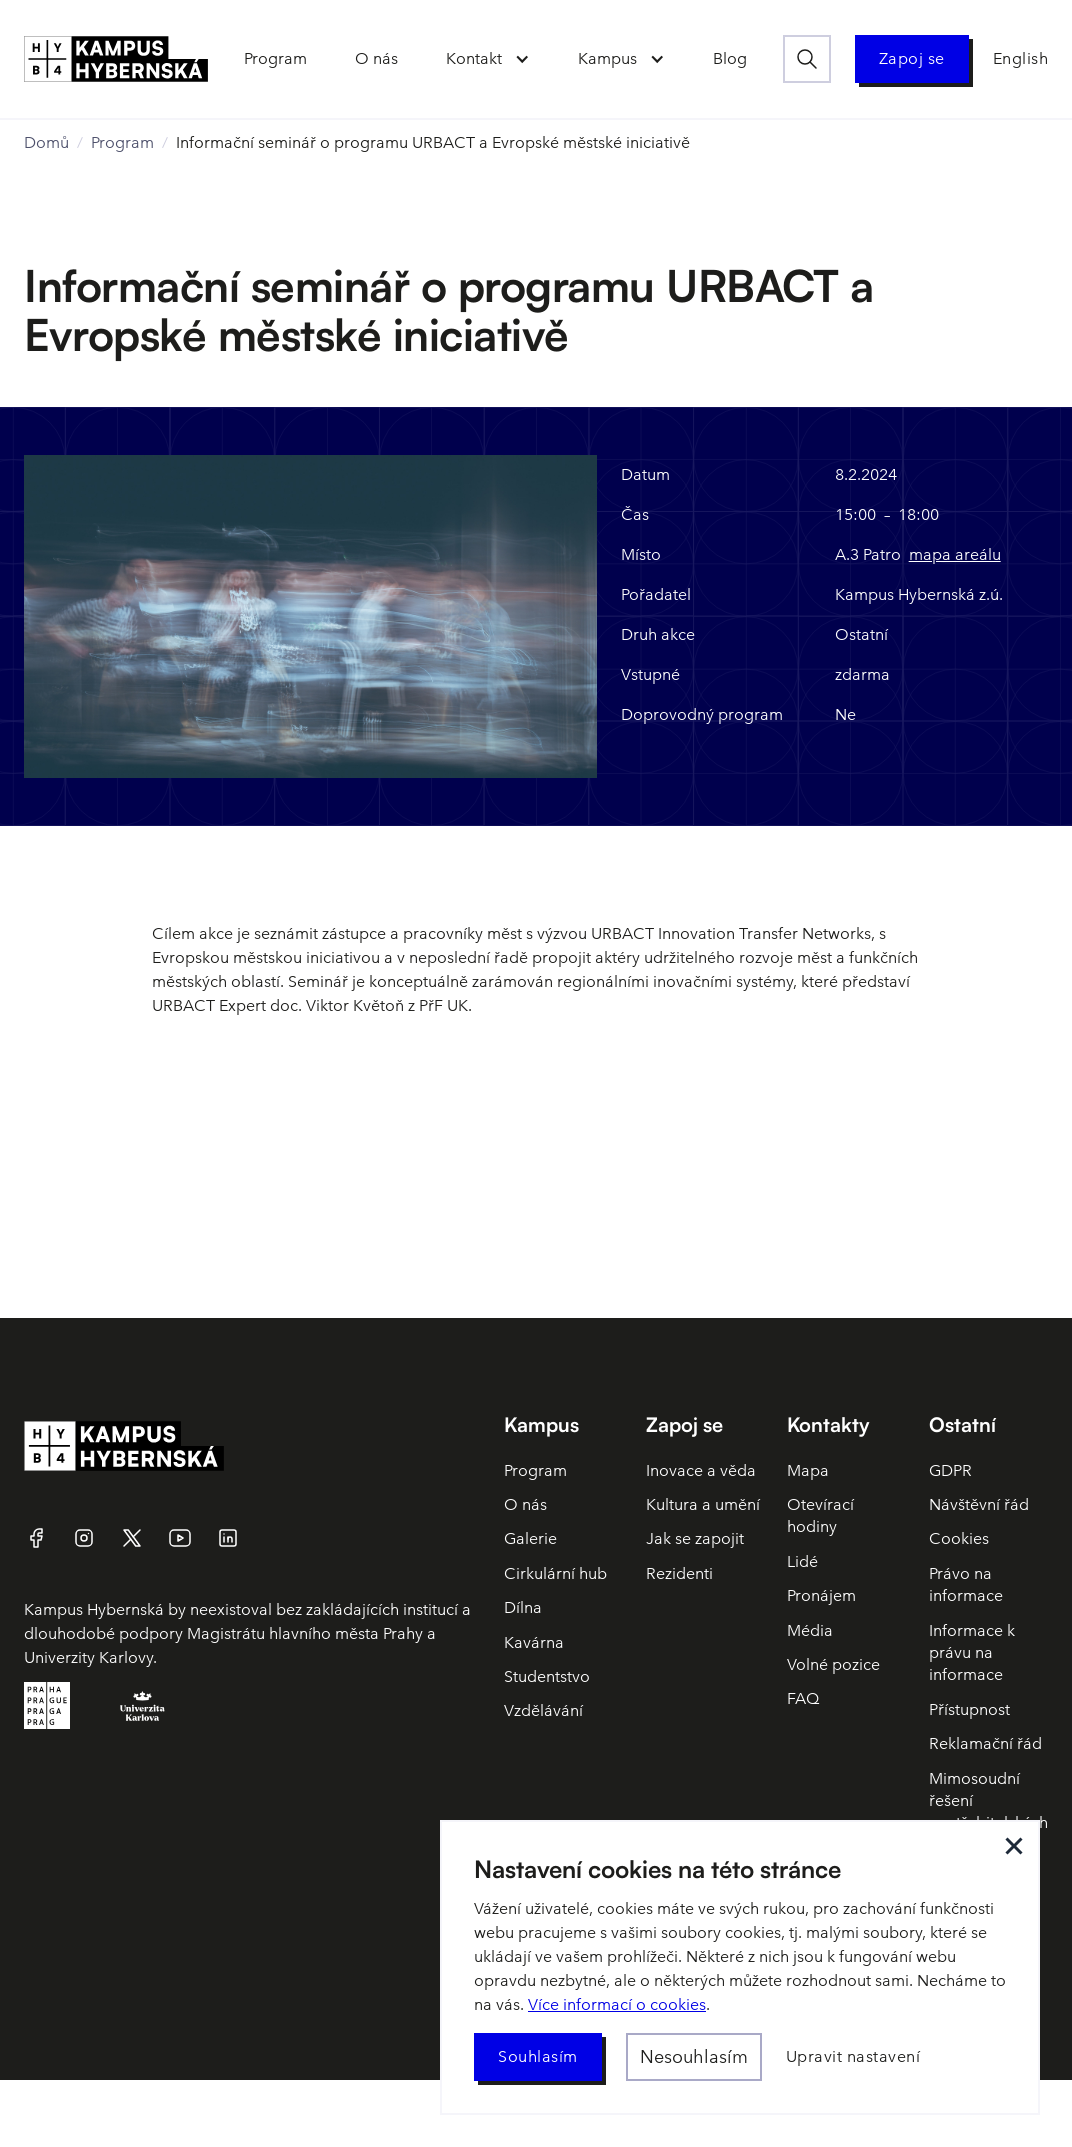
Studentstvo (547, 1676)
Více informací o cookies (617, 2004)
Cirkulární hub (555, 1573)
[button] (488, 59)
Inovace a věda (701, 1470)
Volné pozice (833, 1664)
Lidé (802, 1561)
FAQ (803, 1698)
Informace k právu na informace (972, 1653)
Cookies (959, 1538)
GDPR (950, 1470)
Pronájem (821, 1595)
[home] (116, 59)
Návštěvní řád (979, 1504)
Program (122, 142)
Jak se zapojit (695, 1538)
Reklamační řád (985, 1743)
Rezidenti (679, 1573)
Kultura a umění (703, 1504)
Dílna (523, 1607)
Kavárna (534, 1642)
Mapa (808, 1470)
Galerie (530, 1538)
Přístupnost (969, 1709)
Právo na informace (966, 1584)
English (1021, 58)
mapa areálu (955, 554)
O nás (525, 1504)
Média (810, 1630)
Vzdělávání (543, 1710)
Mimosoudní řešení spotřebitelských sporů (988, 1812)
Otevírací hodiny (820, 1515)
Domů (46, 142)
